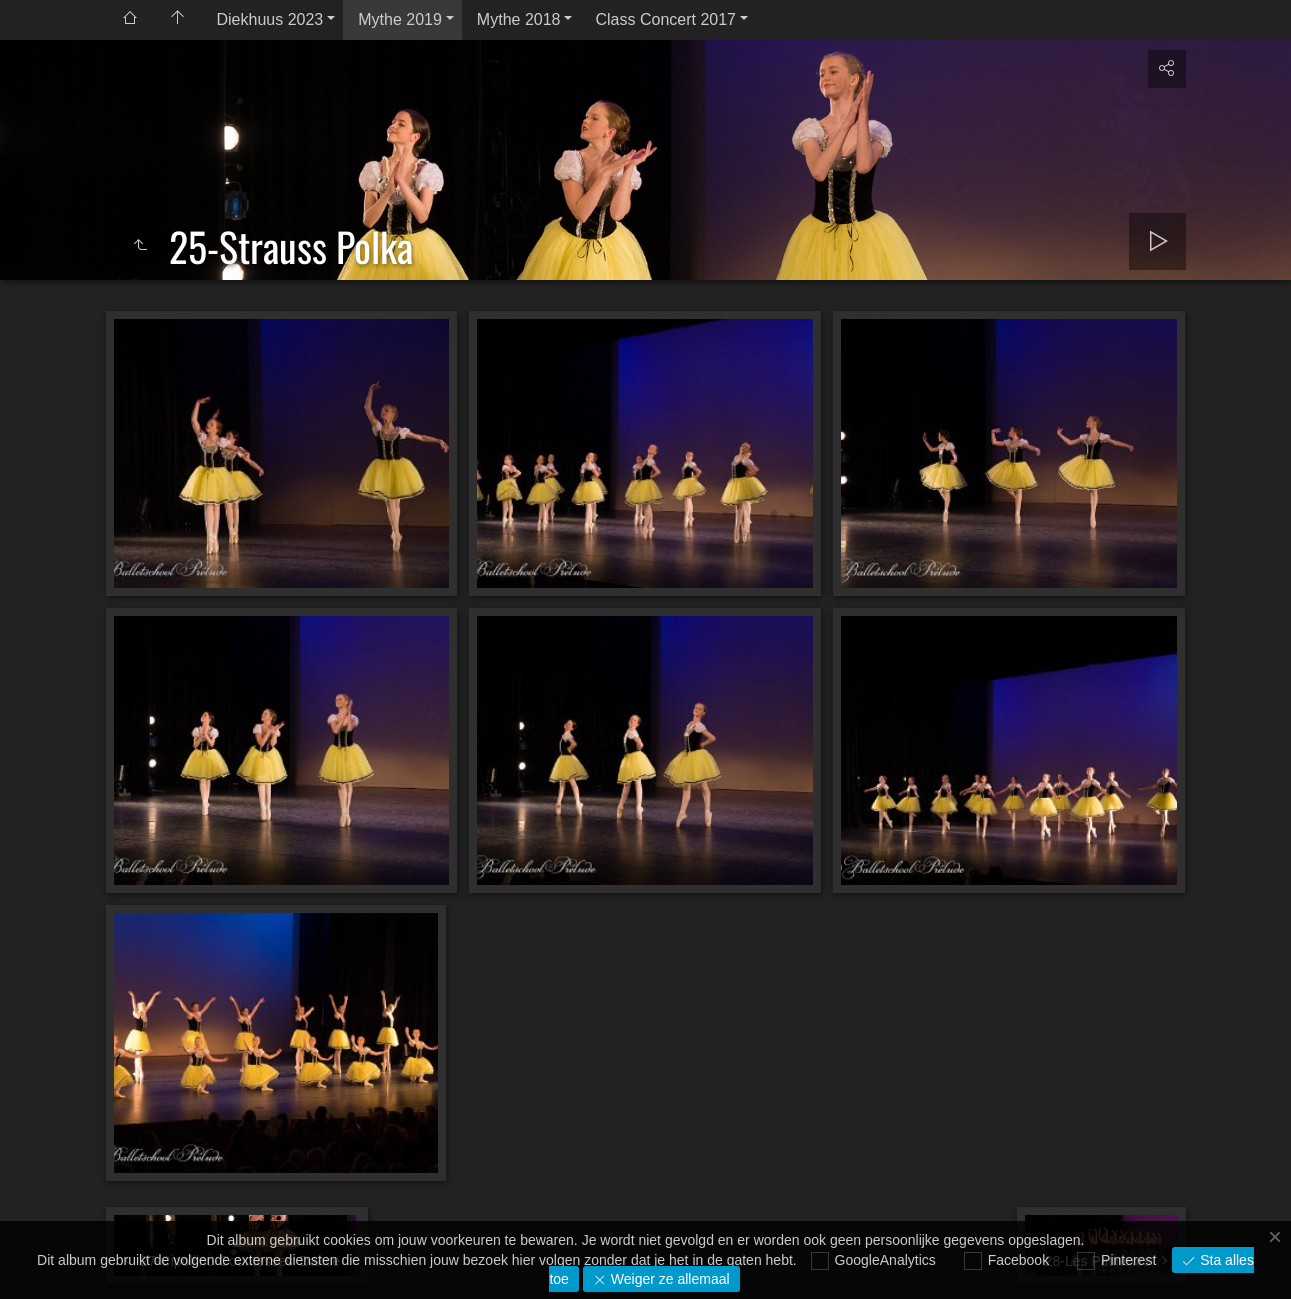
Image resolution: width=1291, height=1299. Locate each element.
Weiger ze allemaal (668, 1279)
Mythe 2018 (519, 19)
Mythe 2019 (400, 19)
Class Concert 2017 (665, 19)
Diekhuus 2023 (270, 19)
